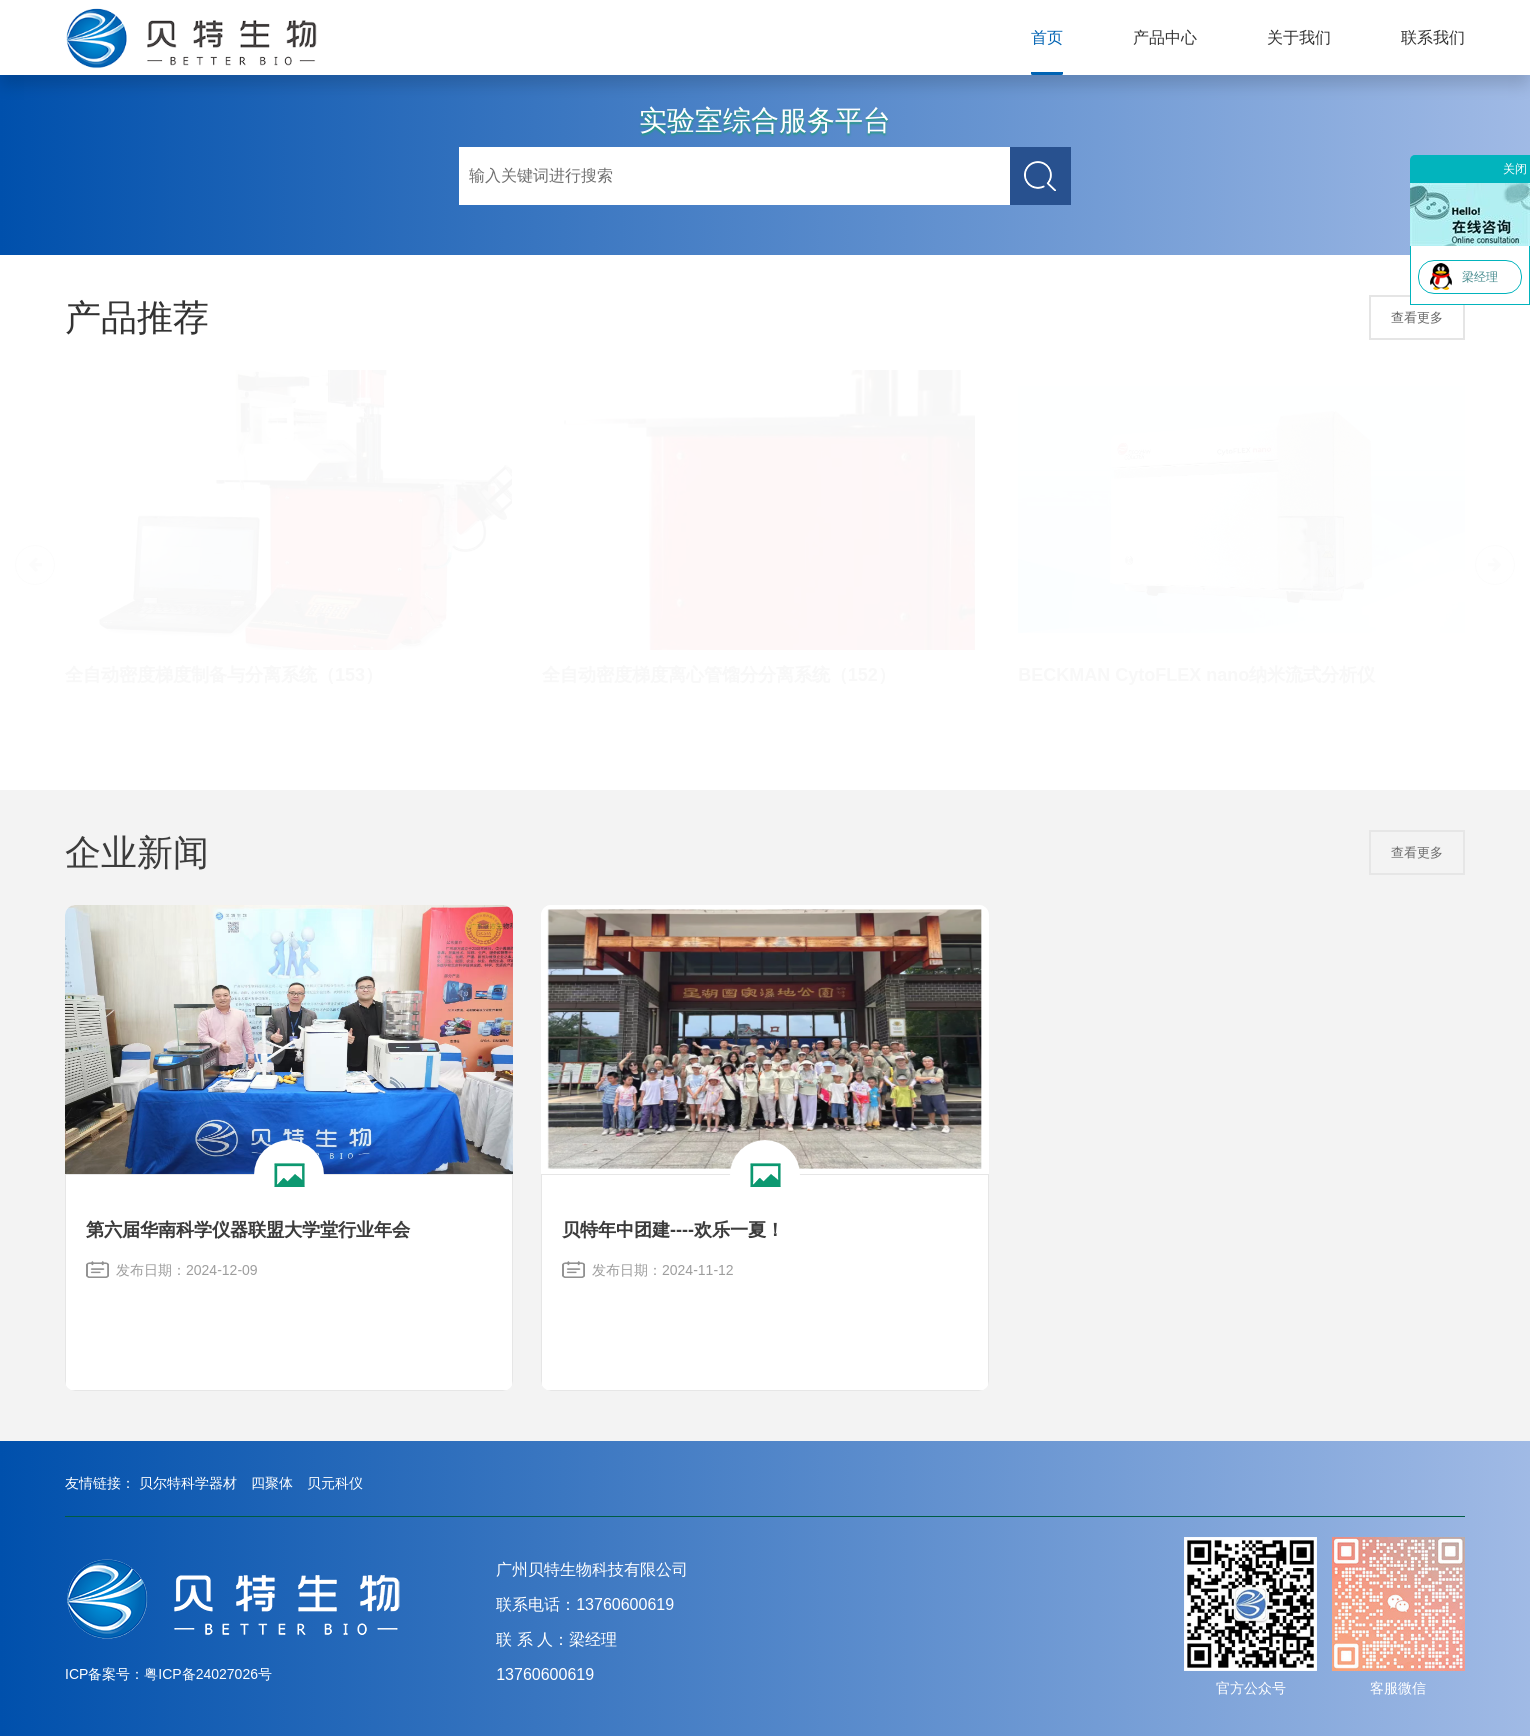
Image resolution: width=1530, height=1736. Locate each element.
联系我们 (1433, 37)
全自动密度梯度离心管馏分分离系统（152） (719, 675)
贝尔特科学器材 (188, 1483)
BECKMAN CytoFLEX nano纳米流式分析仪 (1196, 675)
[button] (1495, 565)
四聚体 (272, 1483)
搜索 (1040, 176)
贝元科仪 (335, 1483)
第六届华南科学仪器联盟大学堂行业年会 (248, 1230)
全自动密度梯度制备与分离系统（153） (224, 675)
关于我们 (1299, 37)
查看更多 (1417, 317)
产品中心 (1165, 37)
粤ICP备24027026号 (208, 1674)
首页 (1047, 37)
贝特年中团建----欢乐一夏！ (673, 1230)
